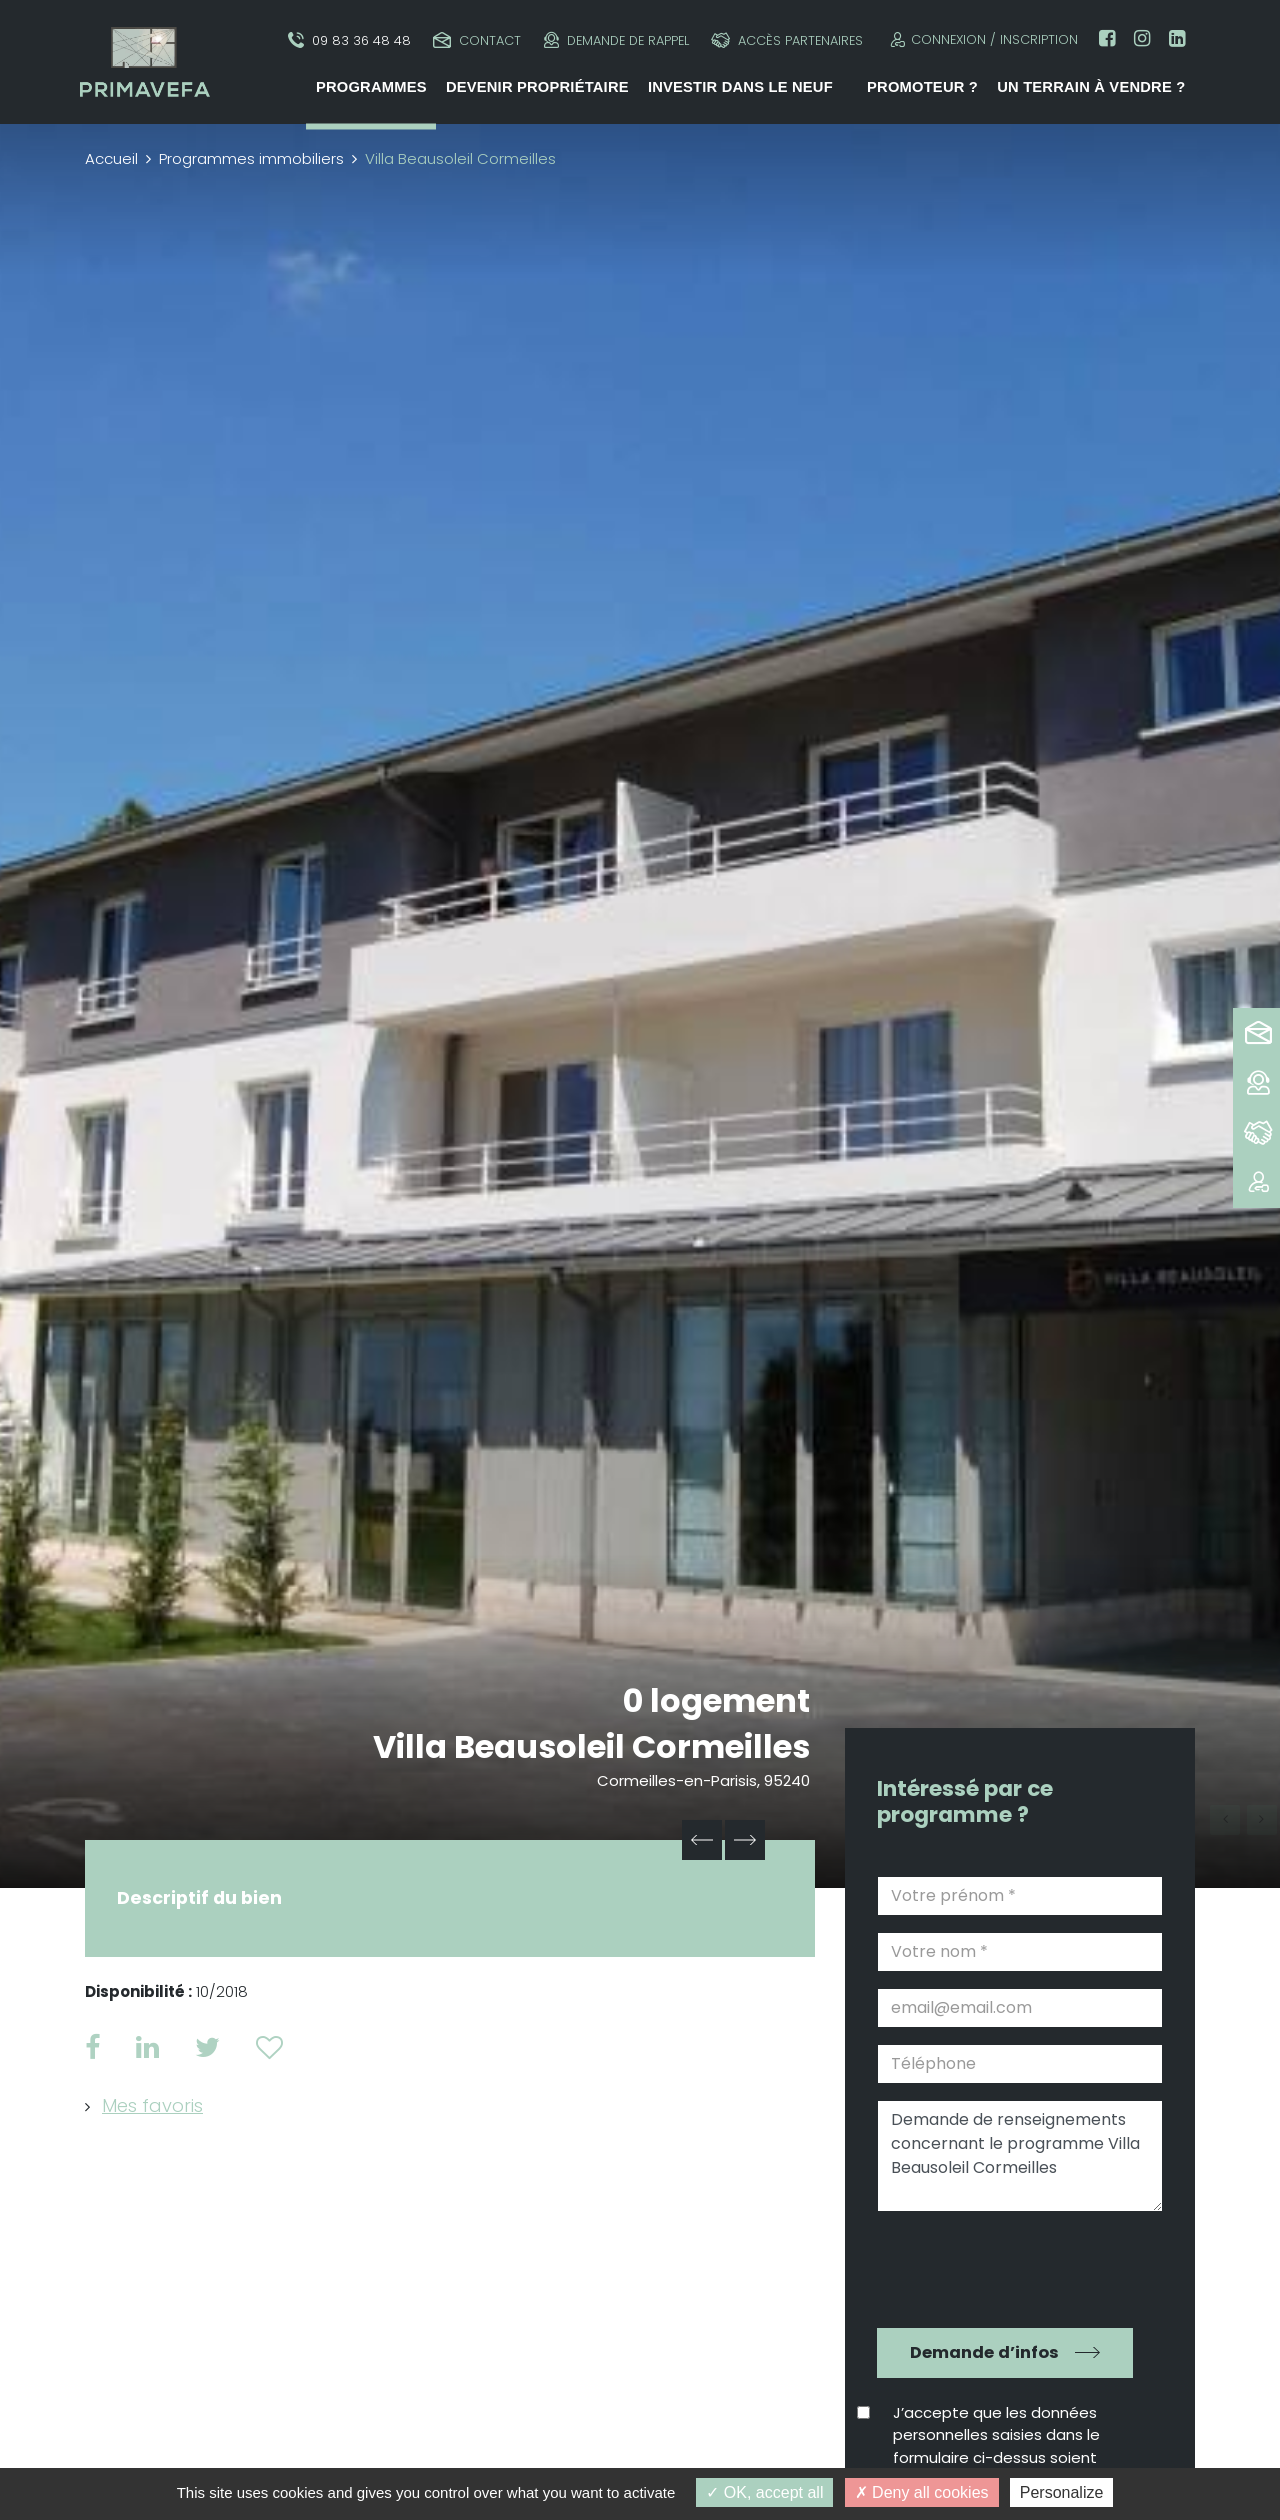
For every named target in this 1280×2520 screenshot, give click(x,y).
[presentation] (1006, 2267)
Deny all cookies (922, 2492)
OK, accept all (764, 2492)
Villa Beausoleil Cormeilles (591, 1746)
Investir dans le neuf (740, 87)
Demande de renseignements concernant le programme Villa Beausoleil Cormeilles (1020, 2156)
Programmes (371, 87)
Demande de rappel (616, 40)
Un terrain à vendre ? (1091, 87)
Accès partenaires (787, 40)
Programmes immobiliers (251, 158)
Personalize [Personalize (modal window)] (1062, 2492)
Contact (477, 40)
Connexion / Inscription (981, 39)
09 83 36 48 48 (349, 40)
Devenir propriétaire (537, 87)
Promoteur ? (922, 87)
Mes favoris (152, 2105)
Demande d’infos (984, 2352)
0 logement (716, 1700)
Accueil (111, 158)
